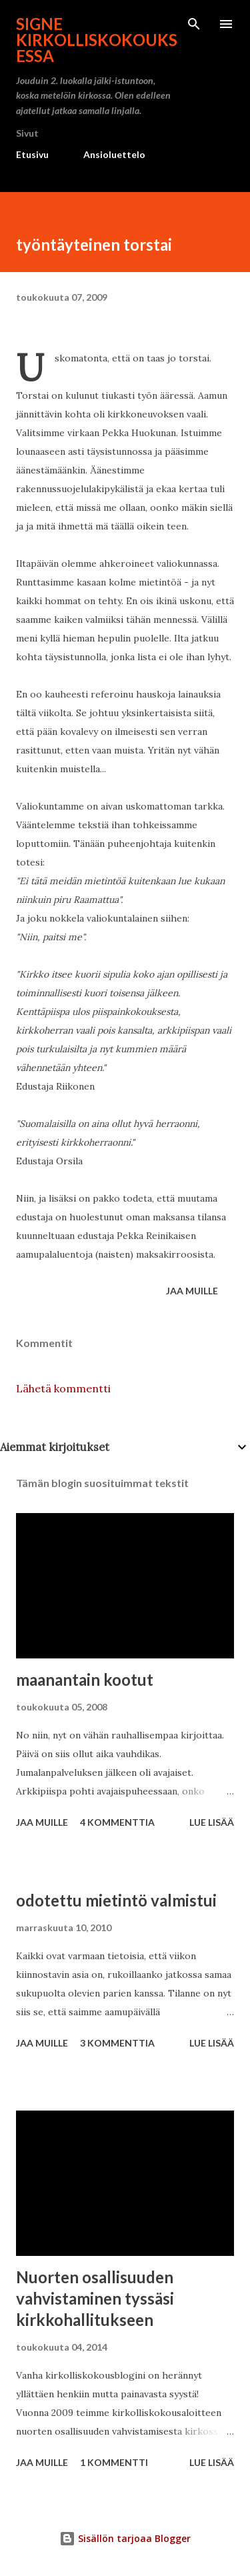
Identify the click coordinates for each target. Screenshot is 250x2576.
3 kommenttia (117, 2043)
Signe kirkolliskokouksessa (96, 39)
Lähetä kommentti (63, 1388)
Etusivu (32, 154)
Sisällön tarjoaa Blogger (125, 2538)
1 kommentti (114, 2462)
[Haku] (194, 24)
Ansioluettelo (114, 154)
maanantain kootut (84, 1679)
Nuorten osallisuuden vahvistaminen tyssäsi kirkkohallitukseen (95, 2298)
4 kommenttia (117, 1822)
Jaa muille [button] (192, 1290)
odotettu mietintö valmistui (116, 1900)
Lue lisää (211, 1822)
